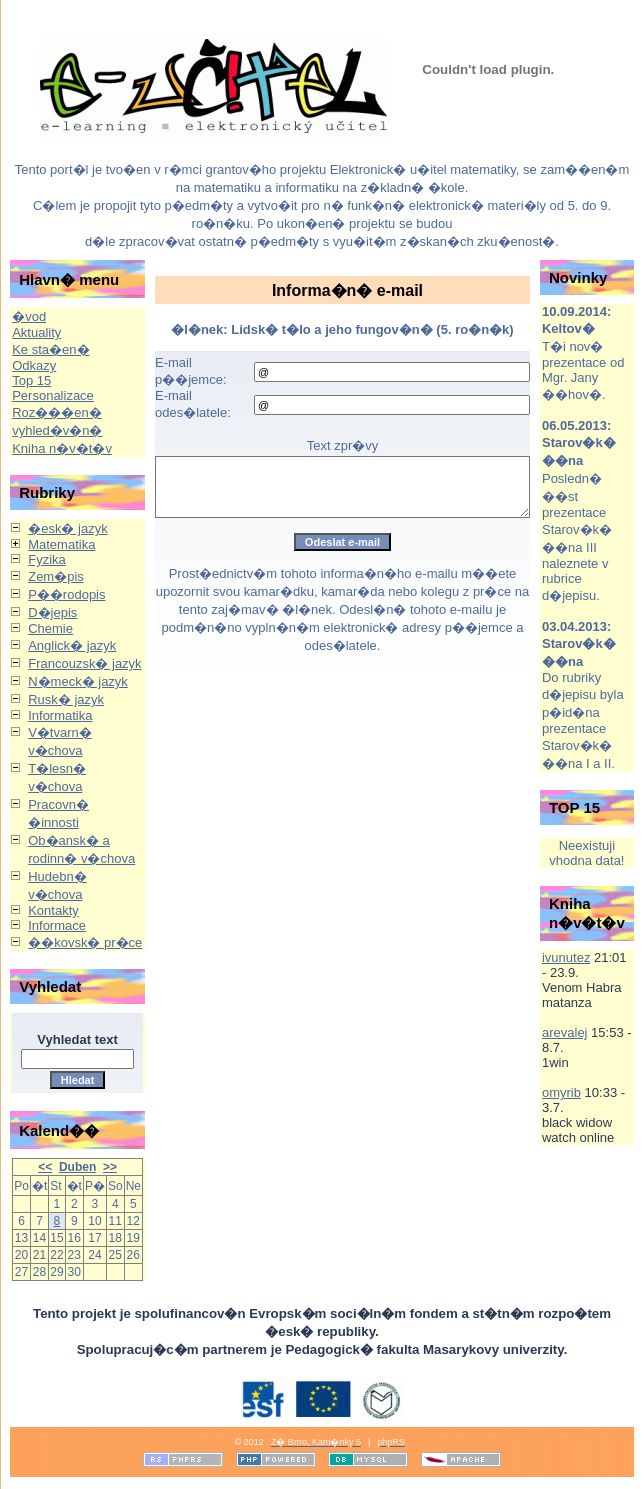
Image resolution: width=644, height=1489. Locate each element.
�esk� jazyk (67, 528)
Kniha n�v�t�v (62, 448)
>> (110, 1167)
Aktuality (36, 332)
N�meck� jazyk (78, 681)
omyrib (561, 1092)
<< (45, 1167)
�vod (29, 316)
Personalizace (53, 395)
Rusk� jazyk (66, 699)
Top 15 (31, 380)
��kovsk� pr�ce (85, 942)
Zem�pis (56, 576)
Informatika (60, 715)
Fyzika (47, 559)
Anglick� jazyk (72, 645)
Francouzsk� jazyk (84, 663)
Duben (77, 1167)
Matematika (61, 544)
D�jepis (52, 612)
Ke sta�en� (50, 349)
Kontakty (53, 910)
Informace (57, 925)
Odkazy (34, 365)
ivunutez (566, 957)
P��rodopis (66, 594)
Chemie (50, 628)
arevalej (565, 1032)
